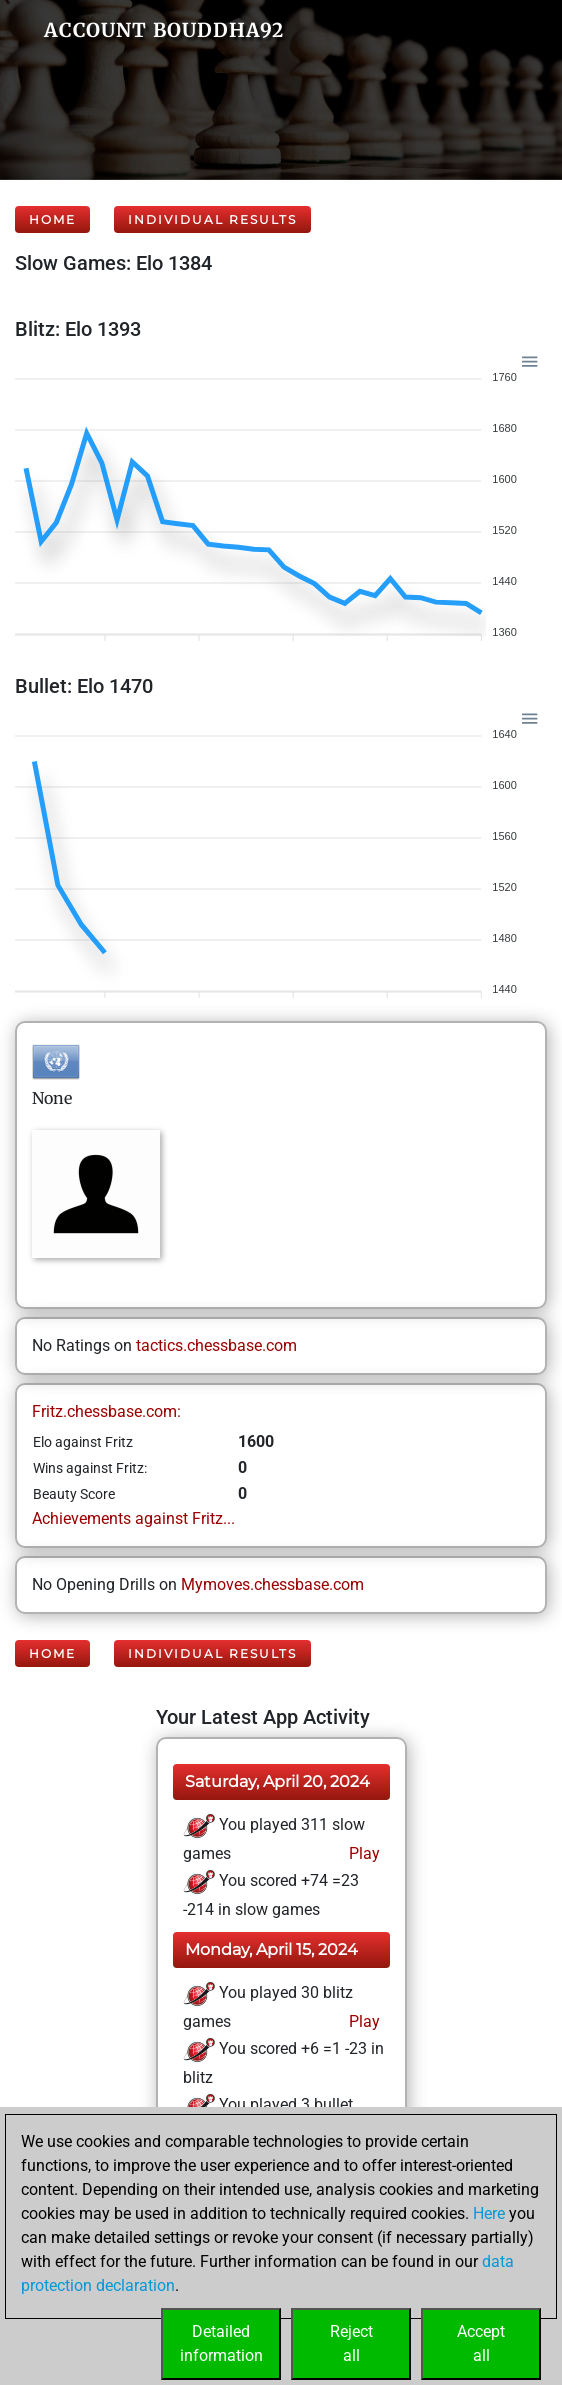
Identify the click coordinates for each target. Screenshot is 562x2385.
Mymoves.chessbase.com (272, 1584)
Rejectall (351, 2343)
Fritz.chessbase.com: (106, 1411)
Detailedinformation (221, 2343)
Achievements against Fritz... (133, 1518)
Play (362, 1853)
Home (52, 219)
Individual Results (212, 219)
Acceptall (481, 2343)
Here (489, 2213)
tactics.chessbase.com (216, 1345)
